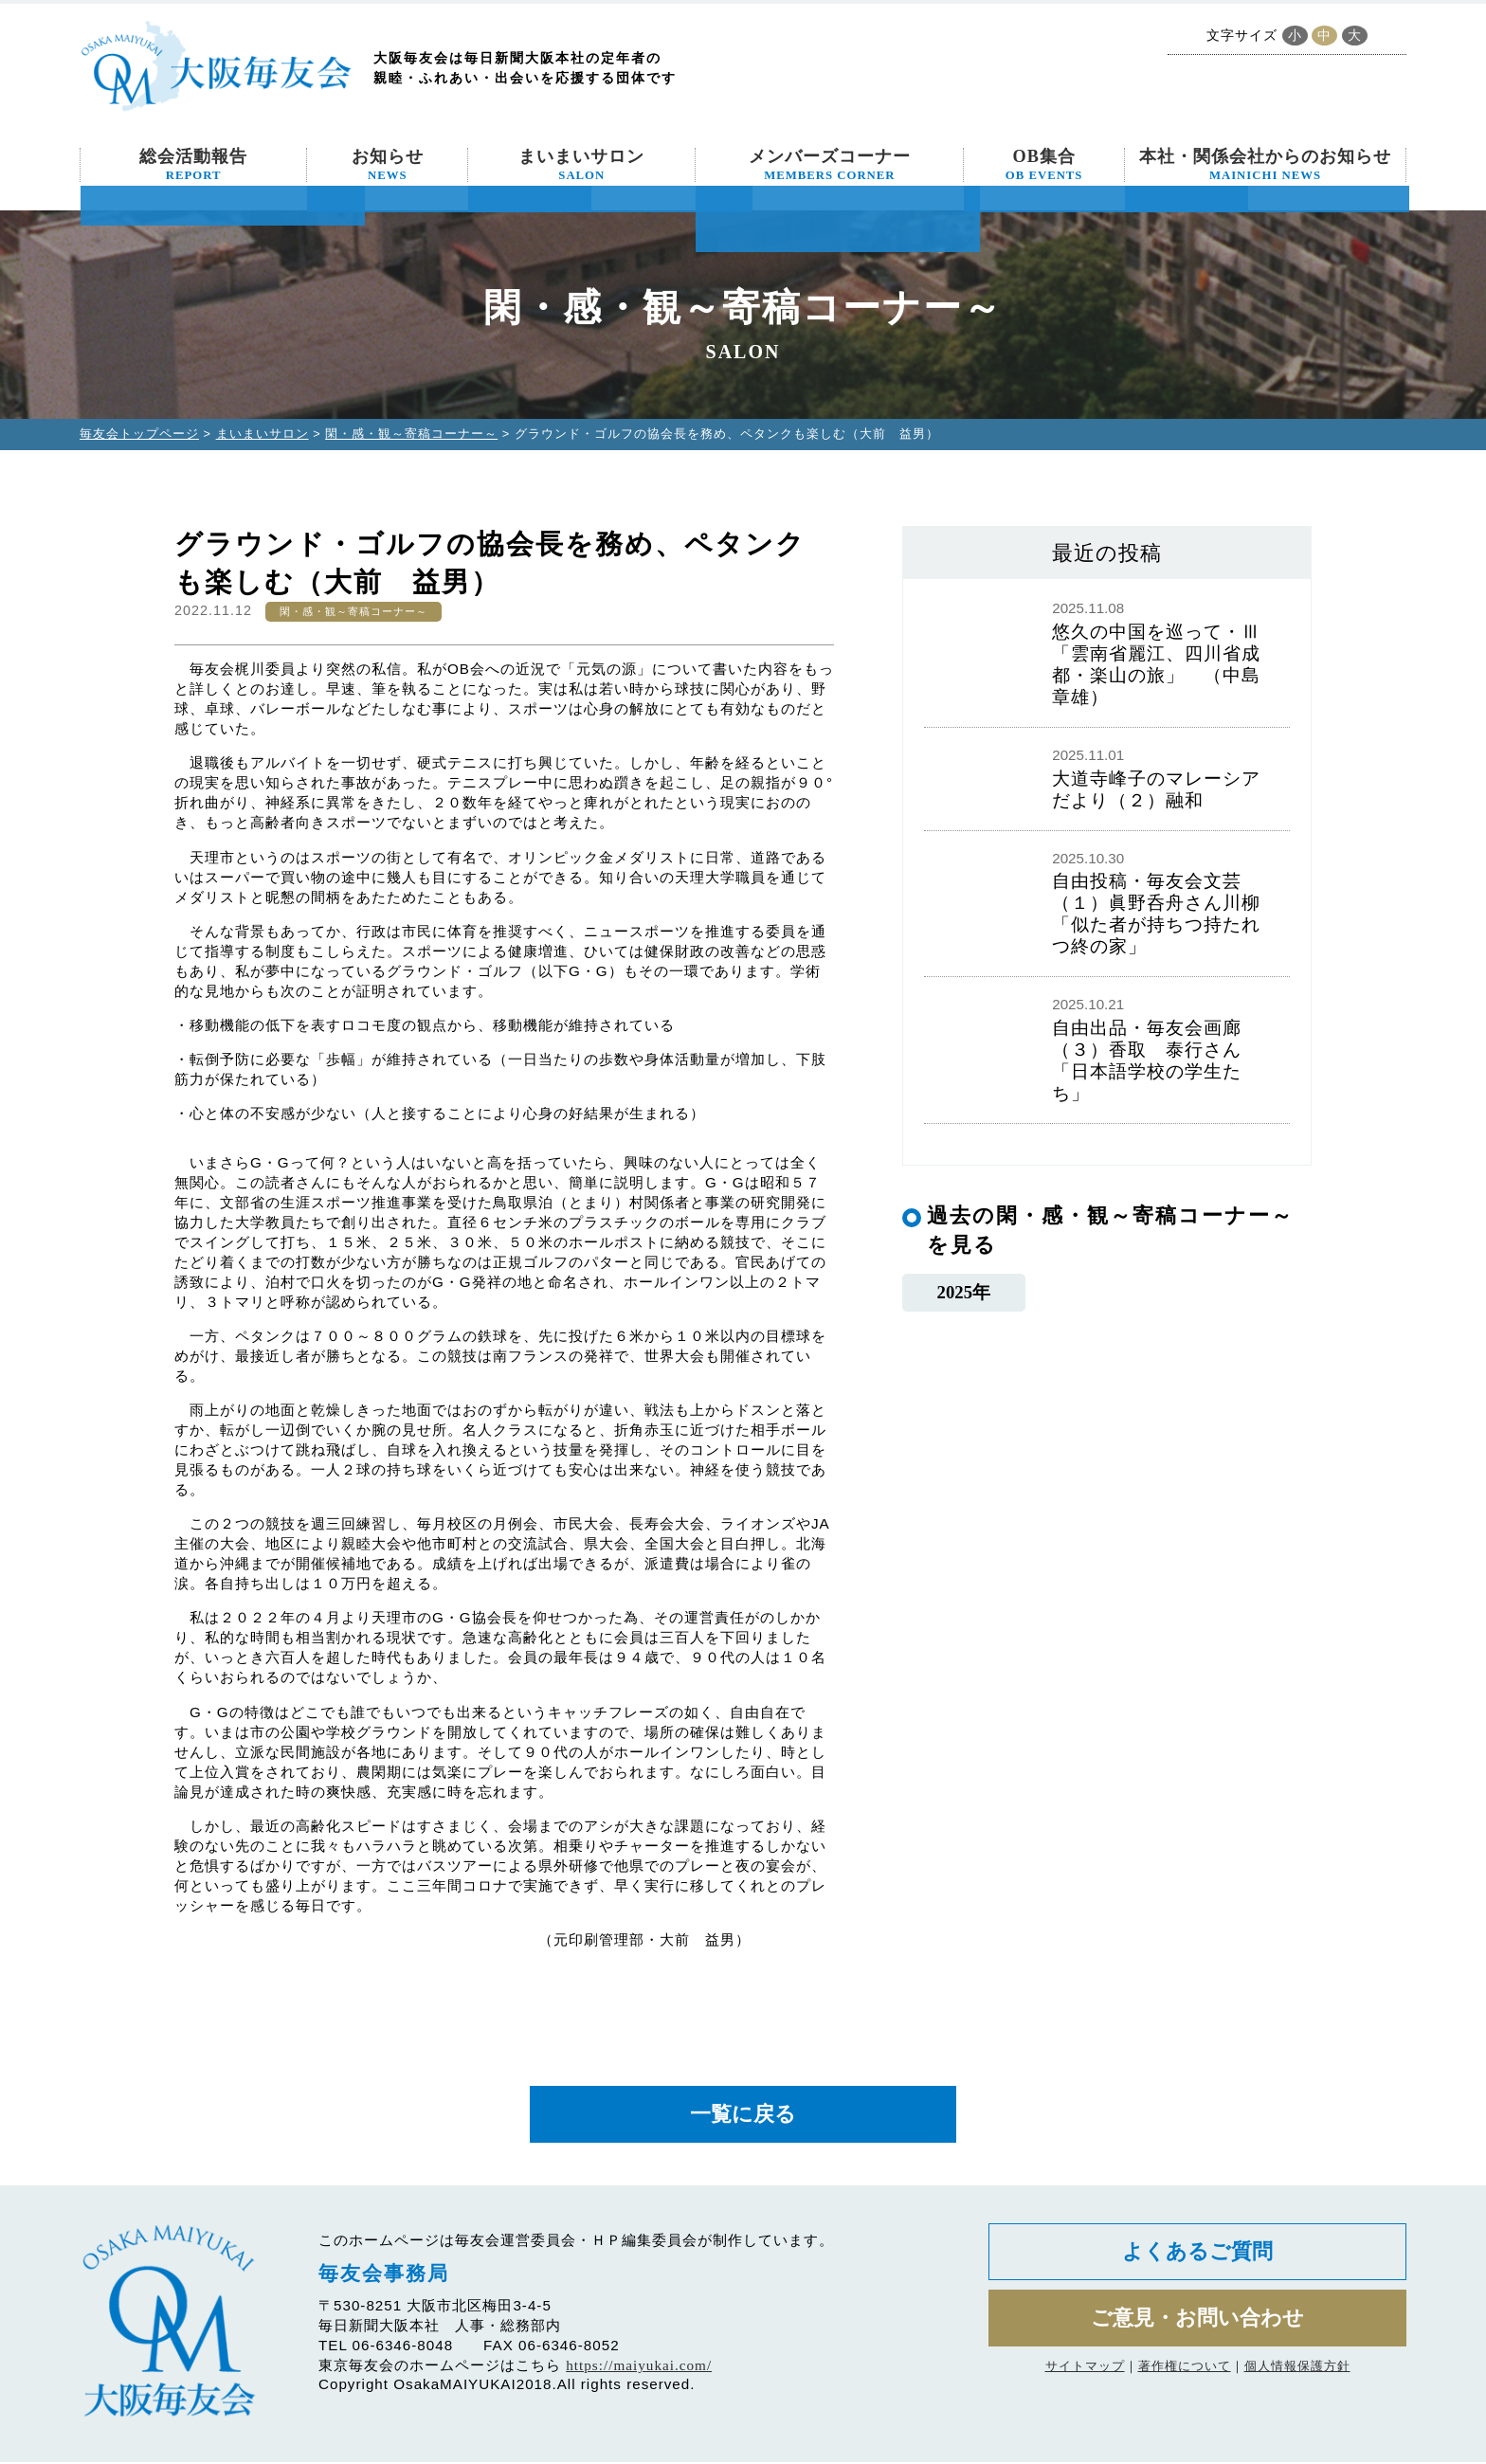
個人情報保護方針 (1297, 2373)
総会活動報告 (193, 165)
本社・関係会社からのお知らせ (1265, 165)
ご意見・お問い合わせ (1197, 2325)
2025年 (963, 1292)
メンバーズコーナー (830, 165)
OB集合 (1044, 165)
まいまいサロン (581, 165)
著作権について (1184, 2373)
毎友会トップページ (139, 433)
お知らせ (388, 165)
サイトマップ (1085, 2373)
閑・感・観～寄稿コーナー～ (411, 433)
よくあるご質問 (1197, 2256)
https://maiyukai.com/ (639, 2368)
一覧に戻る (743, 2116)
